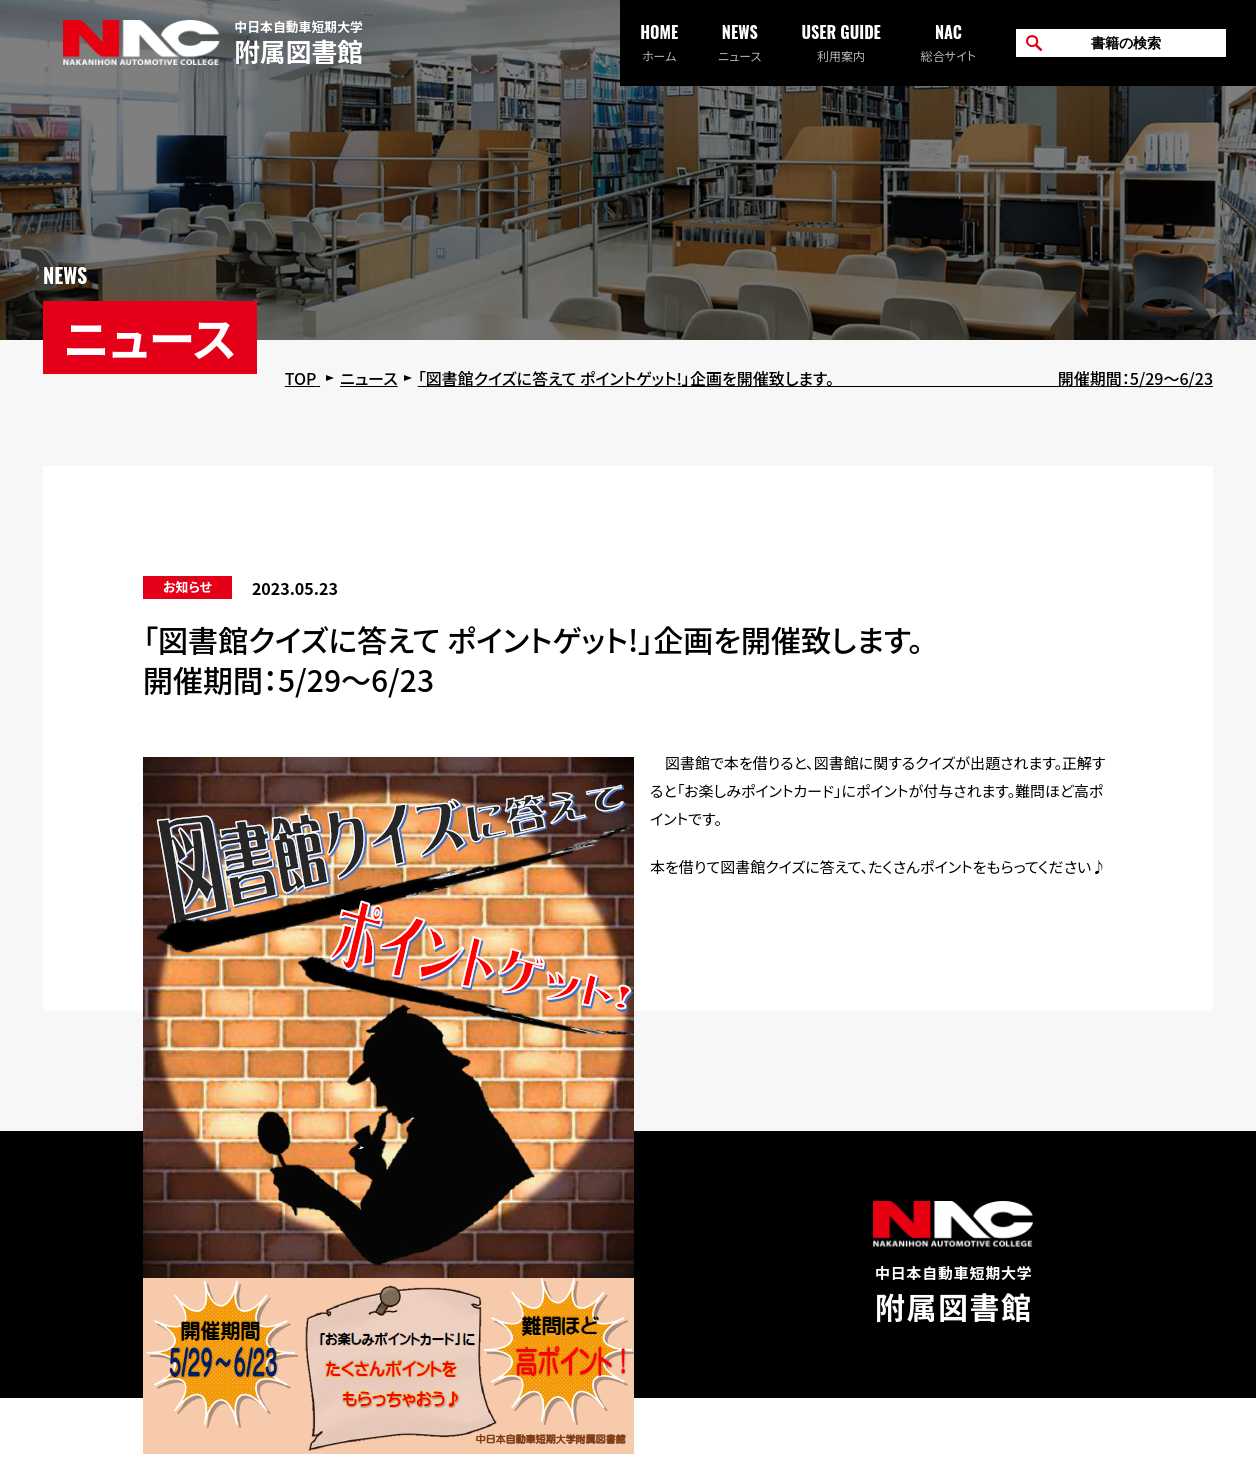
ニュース (739, 42)
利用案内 (840, 42)
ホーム (659, 42)
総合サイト (948, 42)
